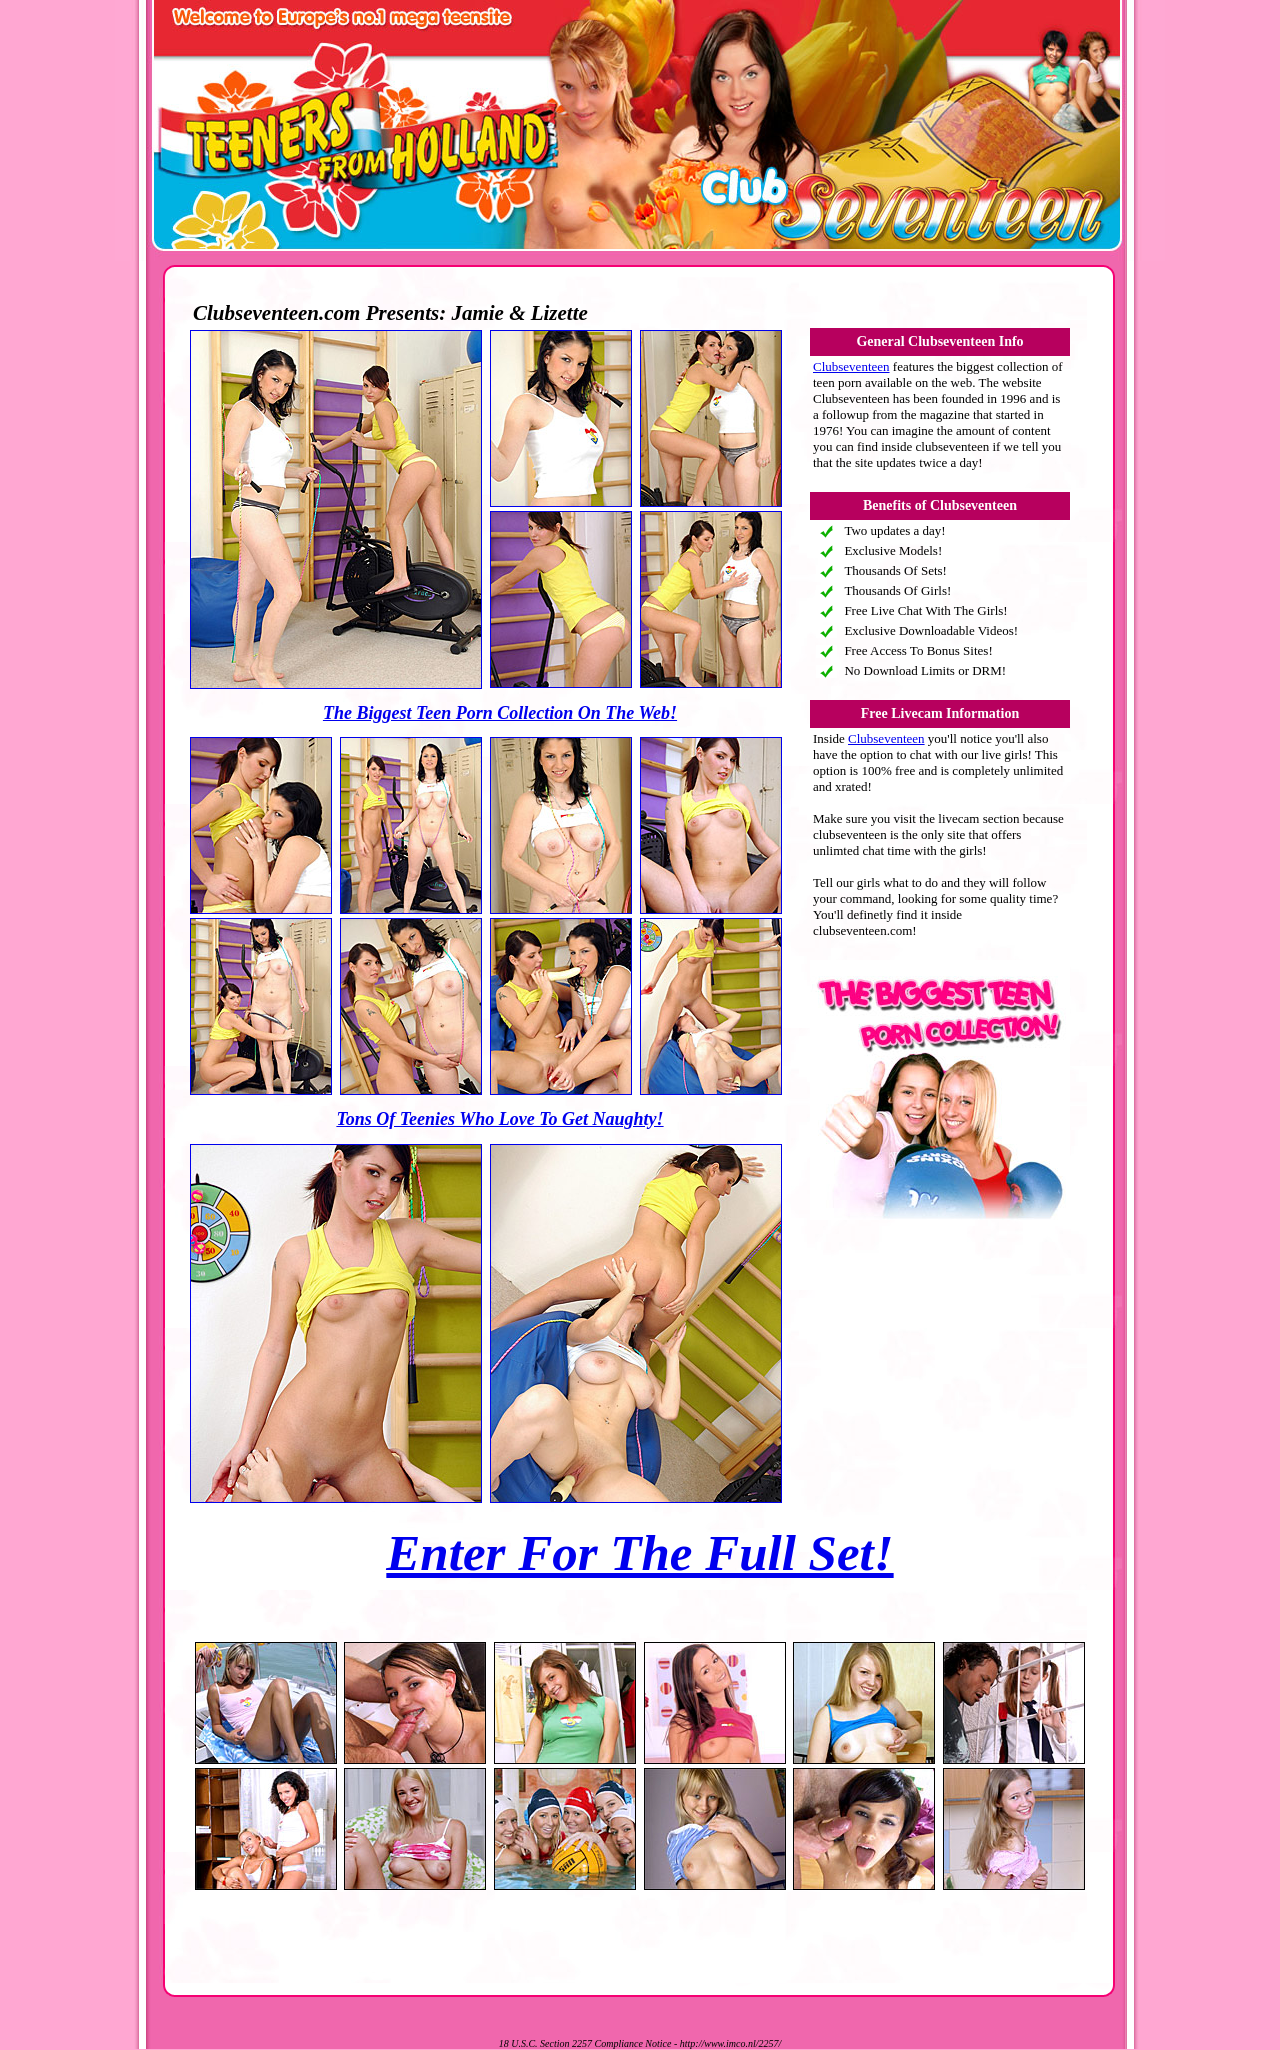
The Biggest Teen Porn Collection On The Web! (500, 713)
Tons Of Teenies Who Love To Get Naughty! (499, 1119)
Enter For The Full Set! (639, 1553)
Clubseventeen (851, 366)
